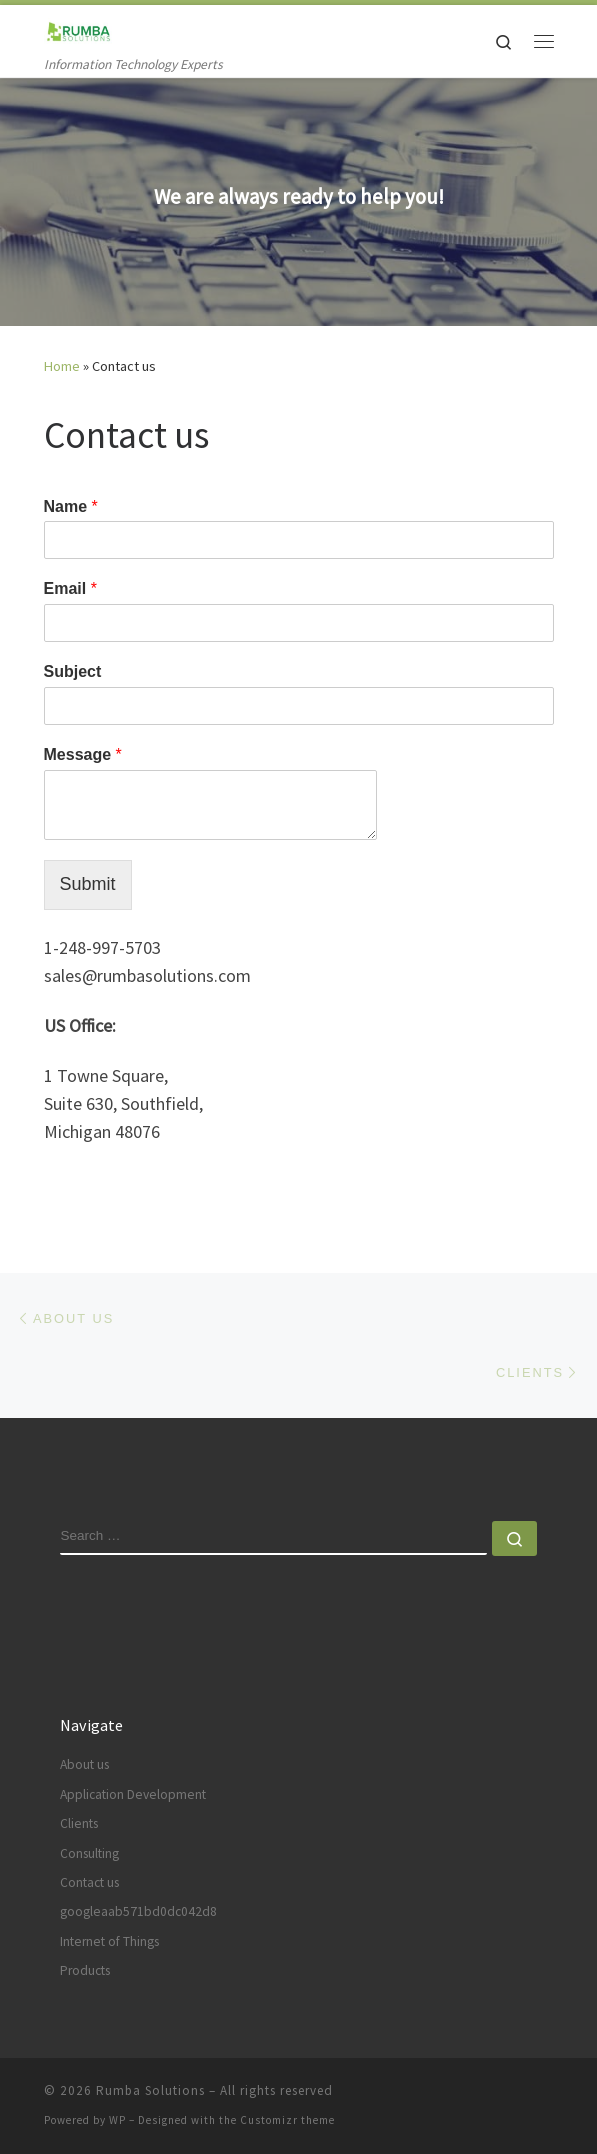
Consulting (89, 1853)
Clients (79, 1823)
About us (84, 1764)
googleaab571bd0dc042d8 (138, 1911)
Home (62, 366)
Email (70, 588)
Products (85, 1970)
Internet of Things (109, 1941)
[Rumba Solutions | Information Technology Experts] (78, 29)
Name (71, 506)
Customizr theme (287, 2120)
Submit (88, 884)
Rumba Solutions (150, 2090)
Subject (73, 671)
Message (83, 754)
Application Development (133, 1794)
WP (117, 2120)
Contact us (89, 1882)
